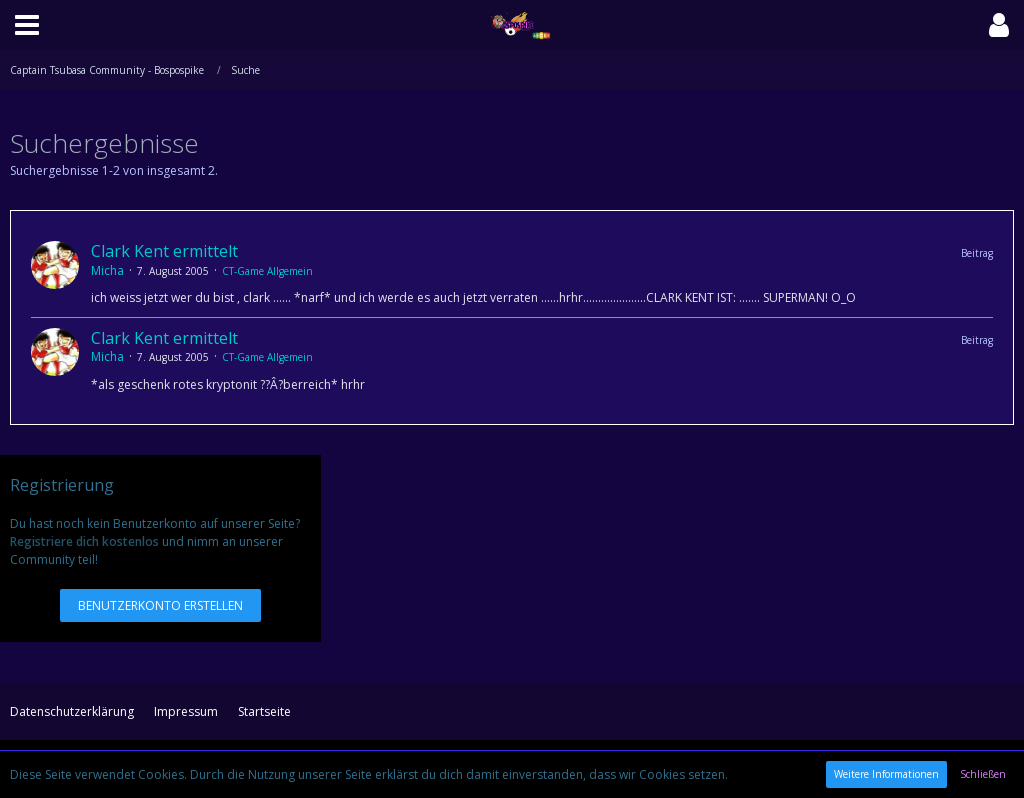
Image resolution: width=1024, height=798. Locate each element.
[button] (27, 25)
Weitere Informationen (886, 774)
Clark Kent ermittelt (164, 251)
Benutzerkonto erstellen (160, 605)
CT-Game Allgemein (267, 271)
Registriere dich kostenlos (84, 541)
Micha (107, 270)
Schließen (983, 774)
